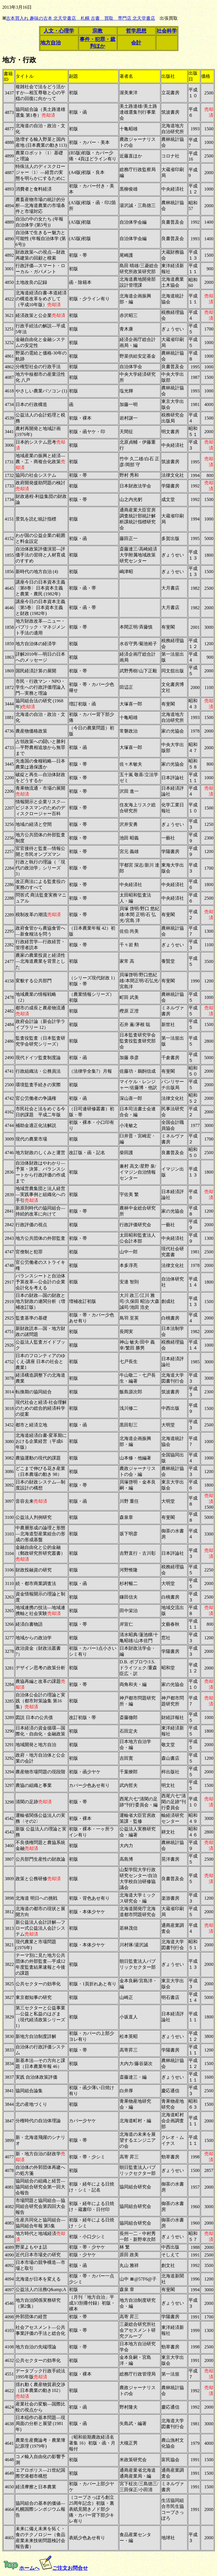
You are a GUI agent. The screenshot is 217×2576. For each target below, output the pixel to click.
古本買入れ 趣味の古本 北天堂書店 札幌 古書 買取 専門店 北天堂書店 (80, 18)
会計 (136, 43)
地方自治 (50, 43)
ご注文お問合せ (70, 2568)
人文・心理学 (59, 31)
